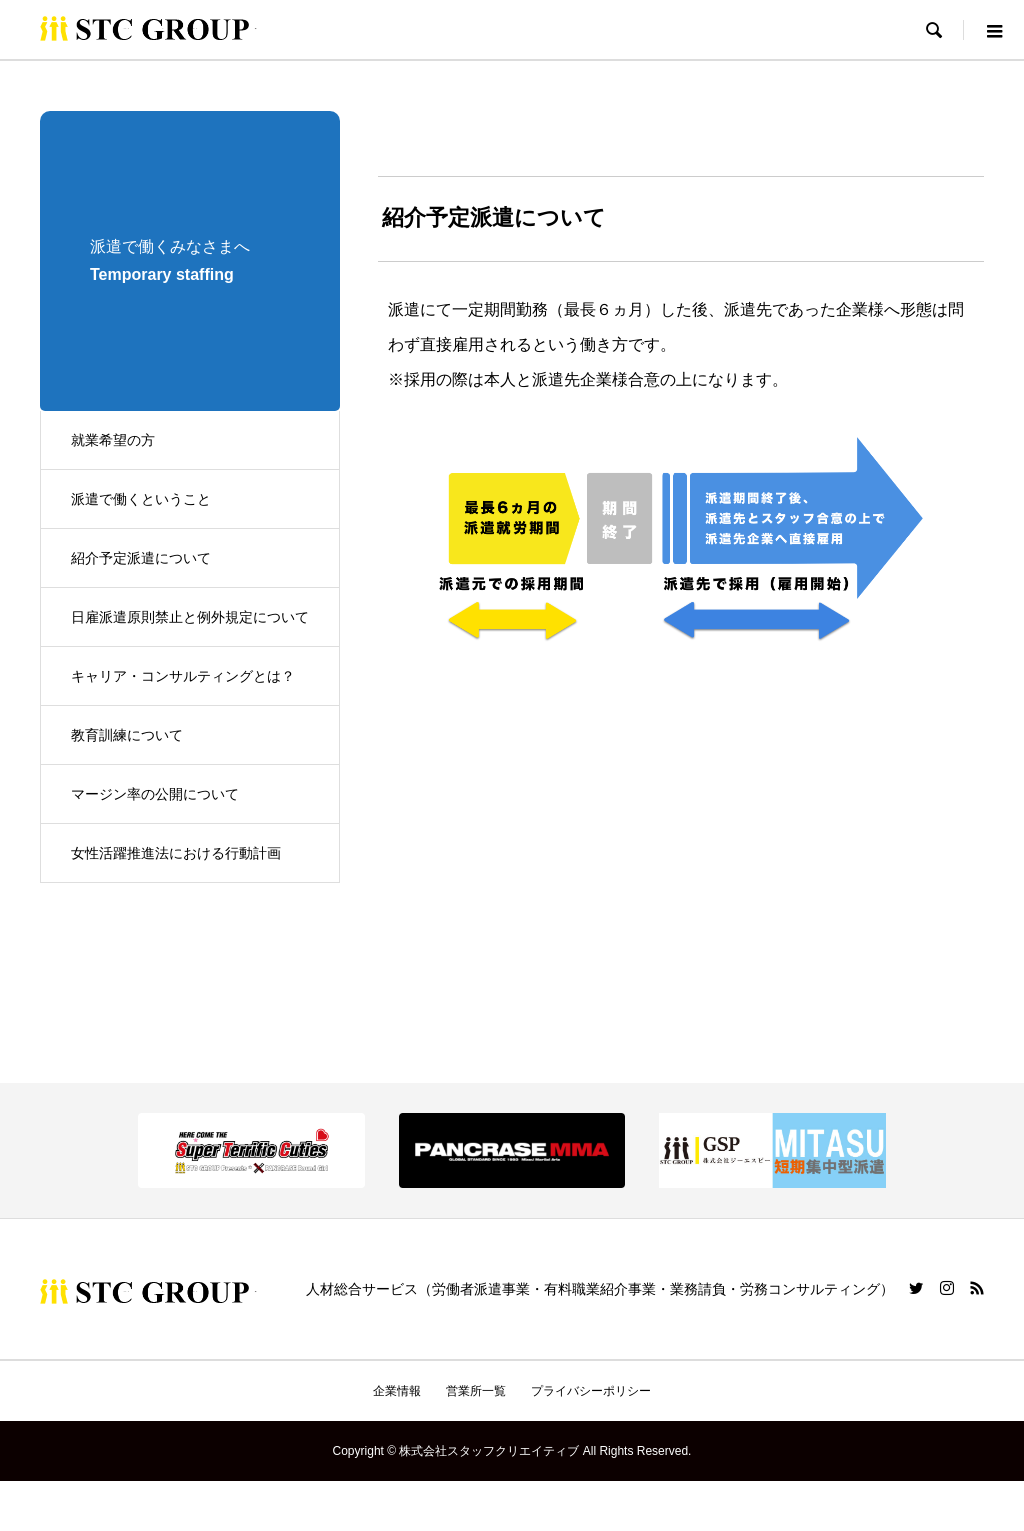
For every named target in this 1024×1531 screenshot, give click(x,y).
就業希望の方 (113, 440)
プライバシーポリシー (591, 1391)
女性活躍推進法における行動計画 (176, 853)
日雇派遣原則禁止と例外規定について (190, 617)
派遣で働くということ (141, 499)
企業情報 (397, 1391)
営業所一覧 (476, 1391)
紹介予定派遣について (141, 558)
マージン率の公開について (155, 794)
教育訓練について (127, 735)
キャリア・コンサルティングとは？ (183, 676)
